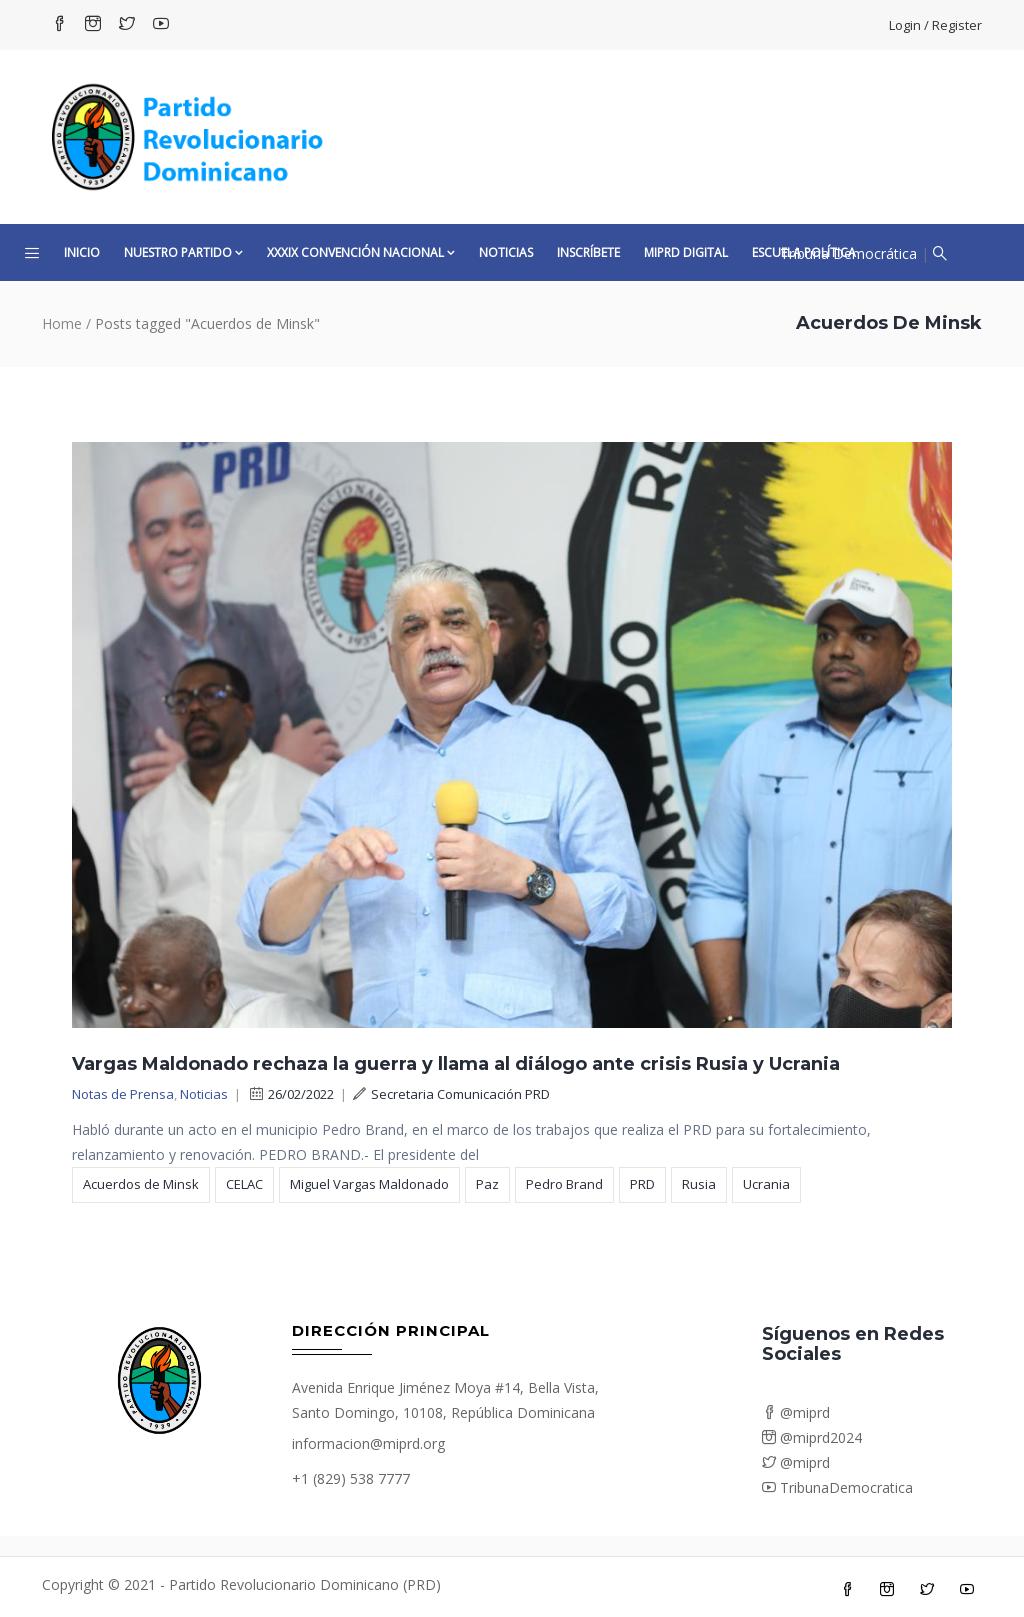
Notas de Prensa (123, 1094)
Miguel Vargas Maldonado (369, 1184)
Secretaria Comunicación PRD (451, 1094)
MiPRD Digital (686, 252)
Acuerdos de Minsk (141, 1184)
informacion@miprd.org (368, 1443)
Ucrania (766, 1184)
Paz (487, 1184)
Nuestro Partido (183, 252)
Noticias (506, 252)
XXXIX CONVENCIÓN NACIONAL (361, 252)
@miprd (796, 1412)
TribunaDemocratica (837, 1487)
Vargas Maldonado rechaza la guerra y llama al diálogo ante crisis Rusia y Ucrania (456, 1064)
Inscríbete (588, 252)
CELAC (244, 1184)
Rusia (699, 1184)
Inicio (82, 252)
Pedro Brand (564, 1184)
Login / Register (935, 25)
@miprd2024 (812, 1437)
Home (62, 323)
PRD (642, 1184)
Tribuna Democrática (848, 253)
